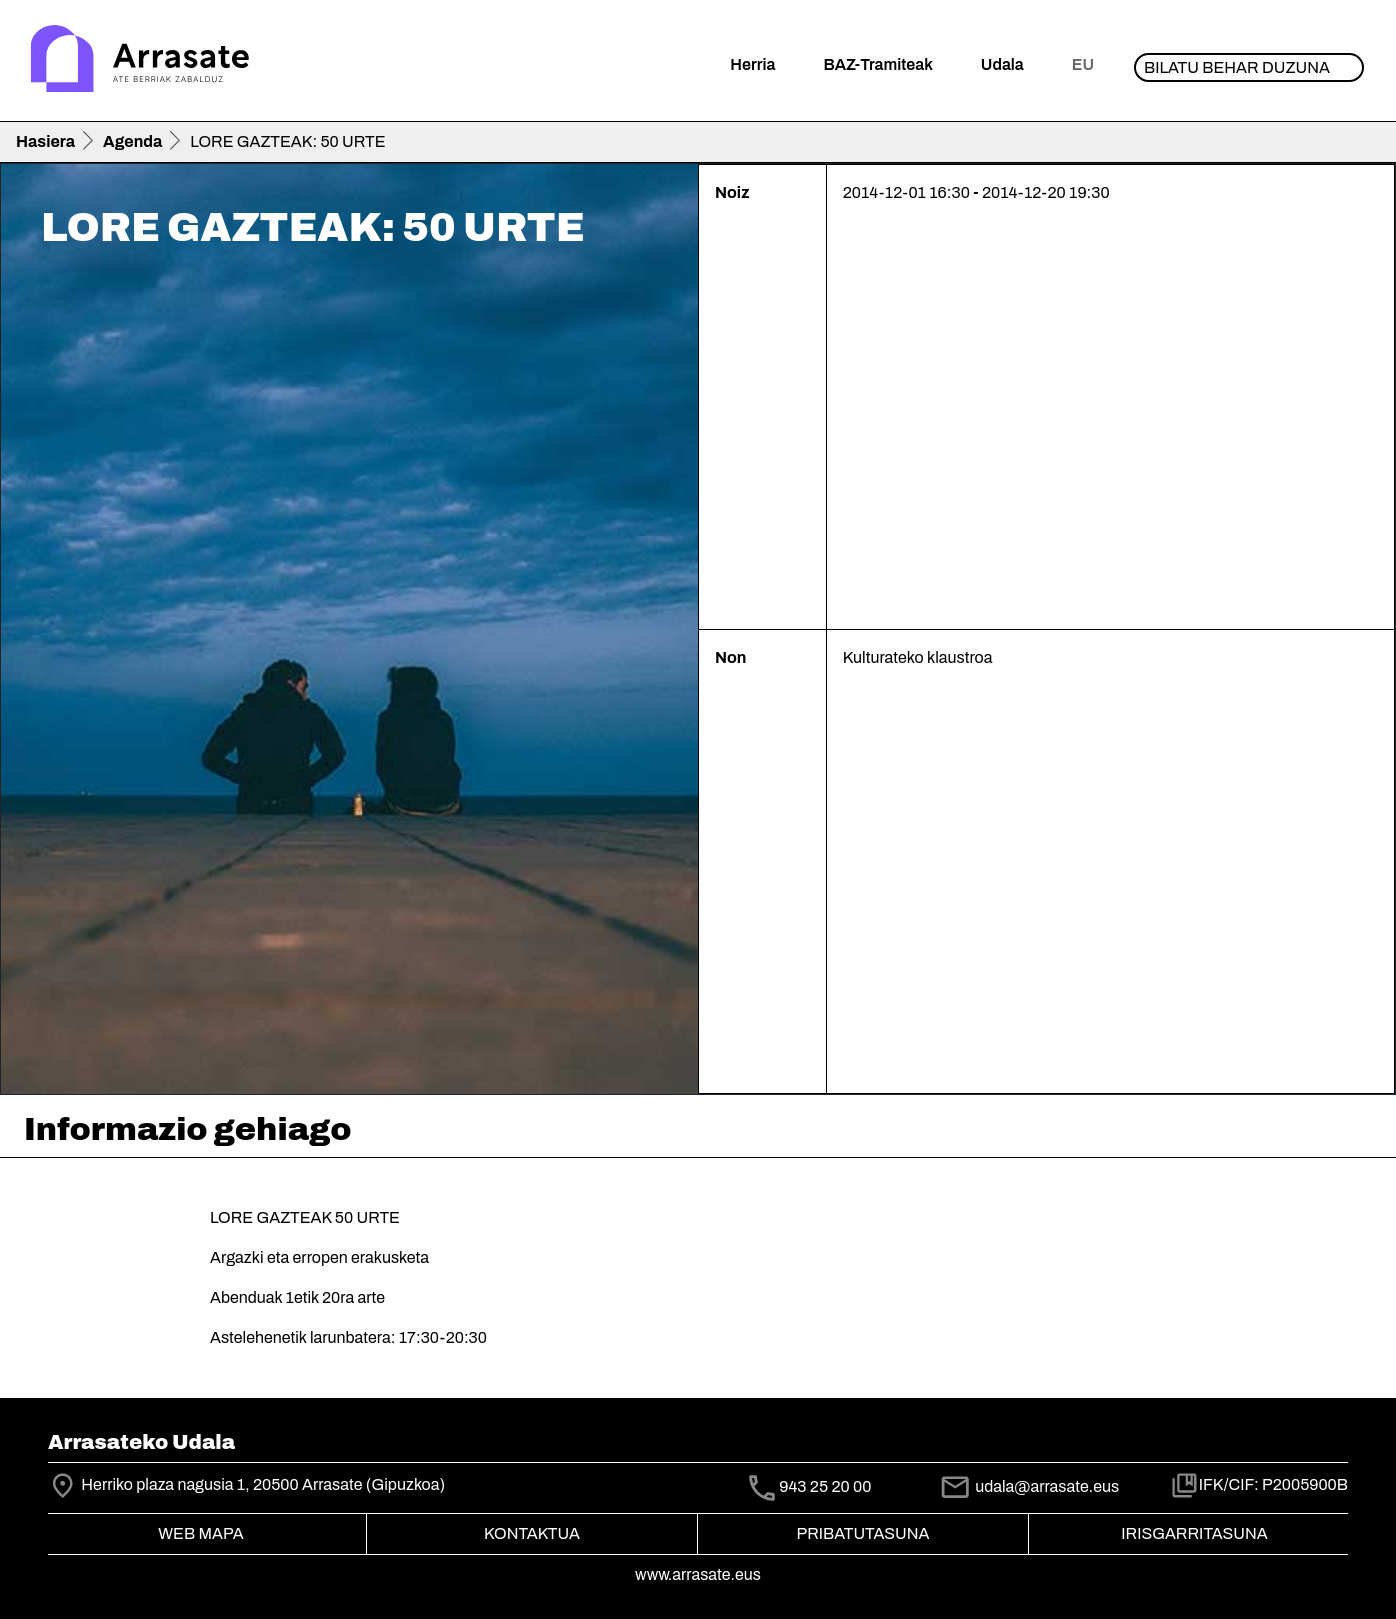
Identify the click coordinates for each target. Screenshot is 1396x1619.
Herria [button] (752, 64)
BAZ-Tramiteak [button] (877, 64)
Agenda (132, 141)
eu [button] (1083, 64)
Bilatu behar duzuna (1237, 67)
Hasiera (45, 141)
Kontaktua (532, 1533)
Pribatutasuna (863, 1533)
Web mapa (200, 1533)
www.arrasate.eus (698, 1574)
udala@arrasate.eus (1029, 1486)
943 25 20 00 (825, 1486)
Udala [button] (1002, 64)
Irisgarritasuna (1194, 1533)
